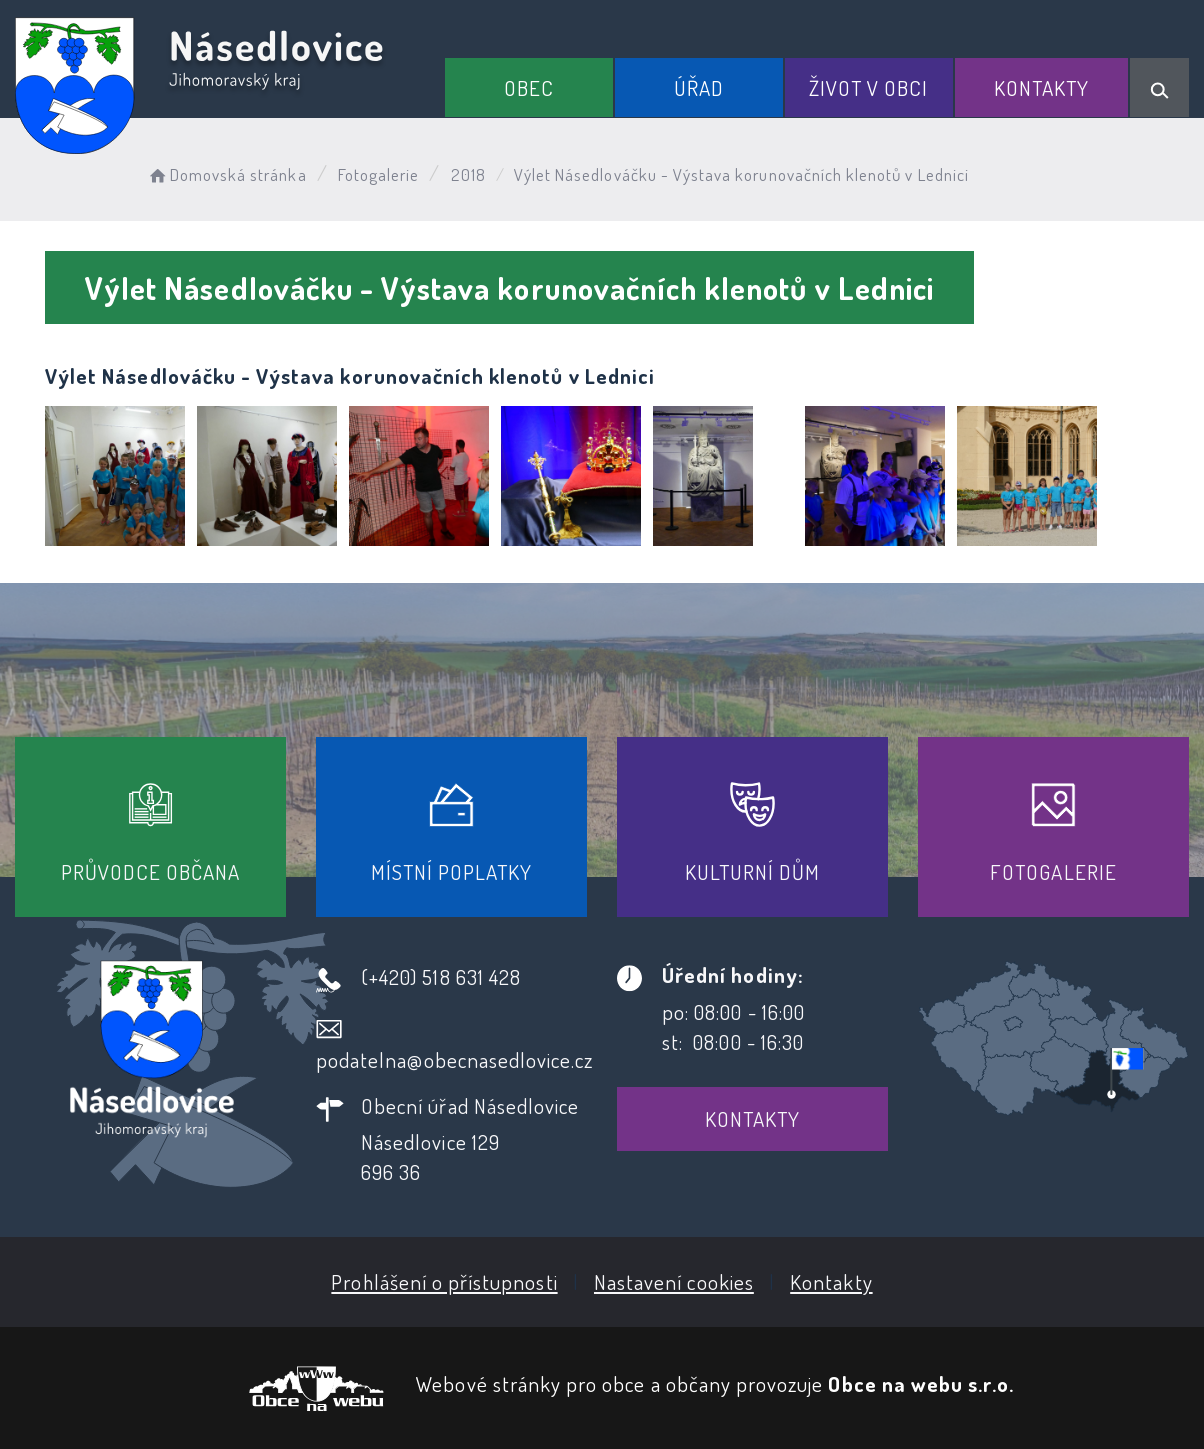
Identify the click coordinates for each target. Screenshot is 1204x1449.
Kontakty (1041, 87)
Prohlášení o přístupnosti (444, 1281)
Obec (529, 87)
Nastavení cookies (674, 1281)
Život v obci (869, 87)
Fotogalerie (379, 174)
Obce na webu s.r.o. (921, 1383)
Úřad (699, 87)
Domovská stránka (226, 174)
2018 (468, 174)
